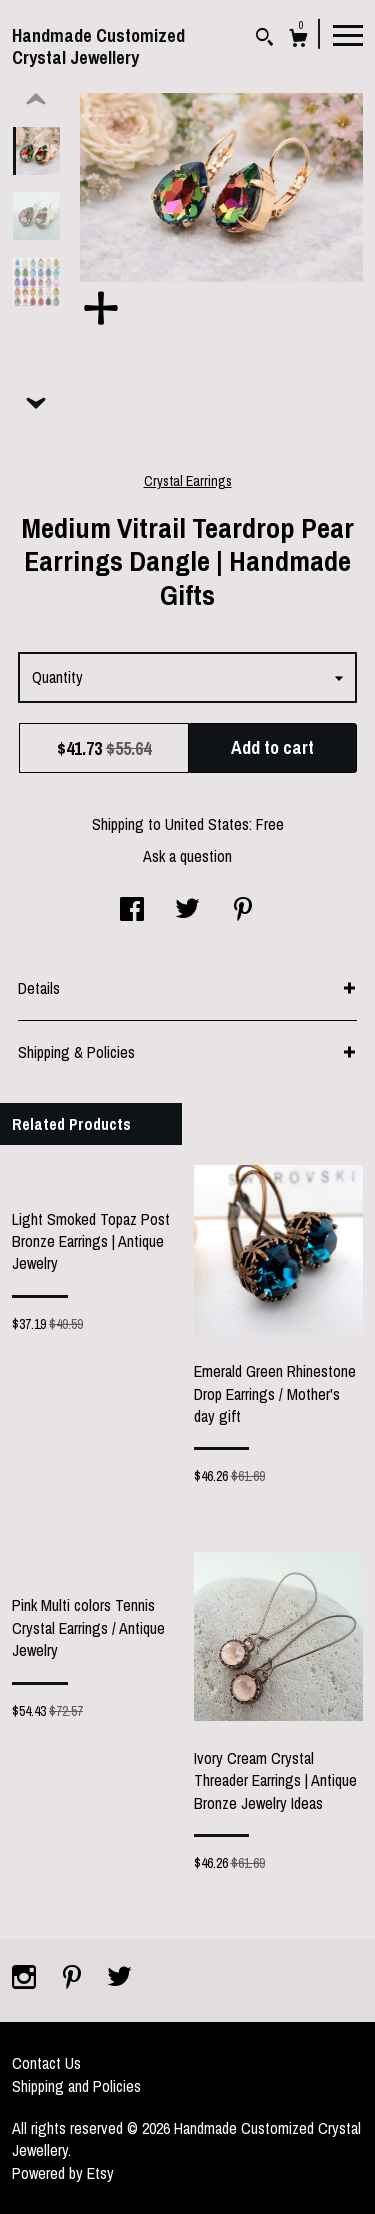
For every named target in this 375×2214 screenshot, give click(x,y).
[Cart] (298, 40)
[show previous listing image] (36, 100)
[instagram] (26, 1979)
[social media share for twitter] (187, 911)
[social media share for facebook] (132, 911)
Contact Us (46, 2063)
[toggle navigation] (348, 34)
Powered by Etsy (63, 2173)
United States (207, 824)
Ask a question (187, 856)
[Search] (264, 39)
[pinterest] (74, 1979)
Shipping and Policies (76, 2086)
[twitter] (119, 1979)
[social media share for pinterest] (243, 911)
